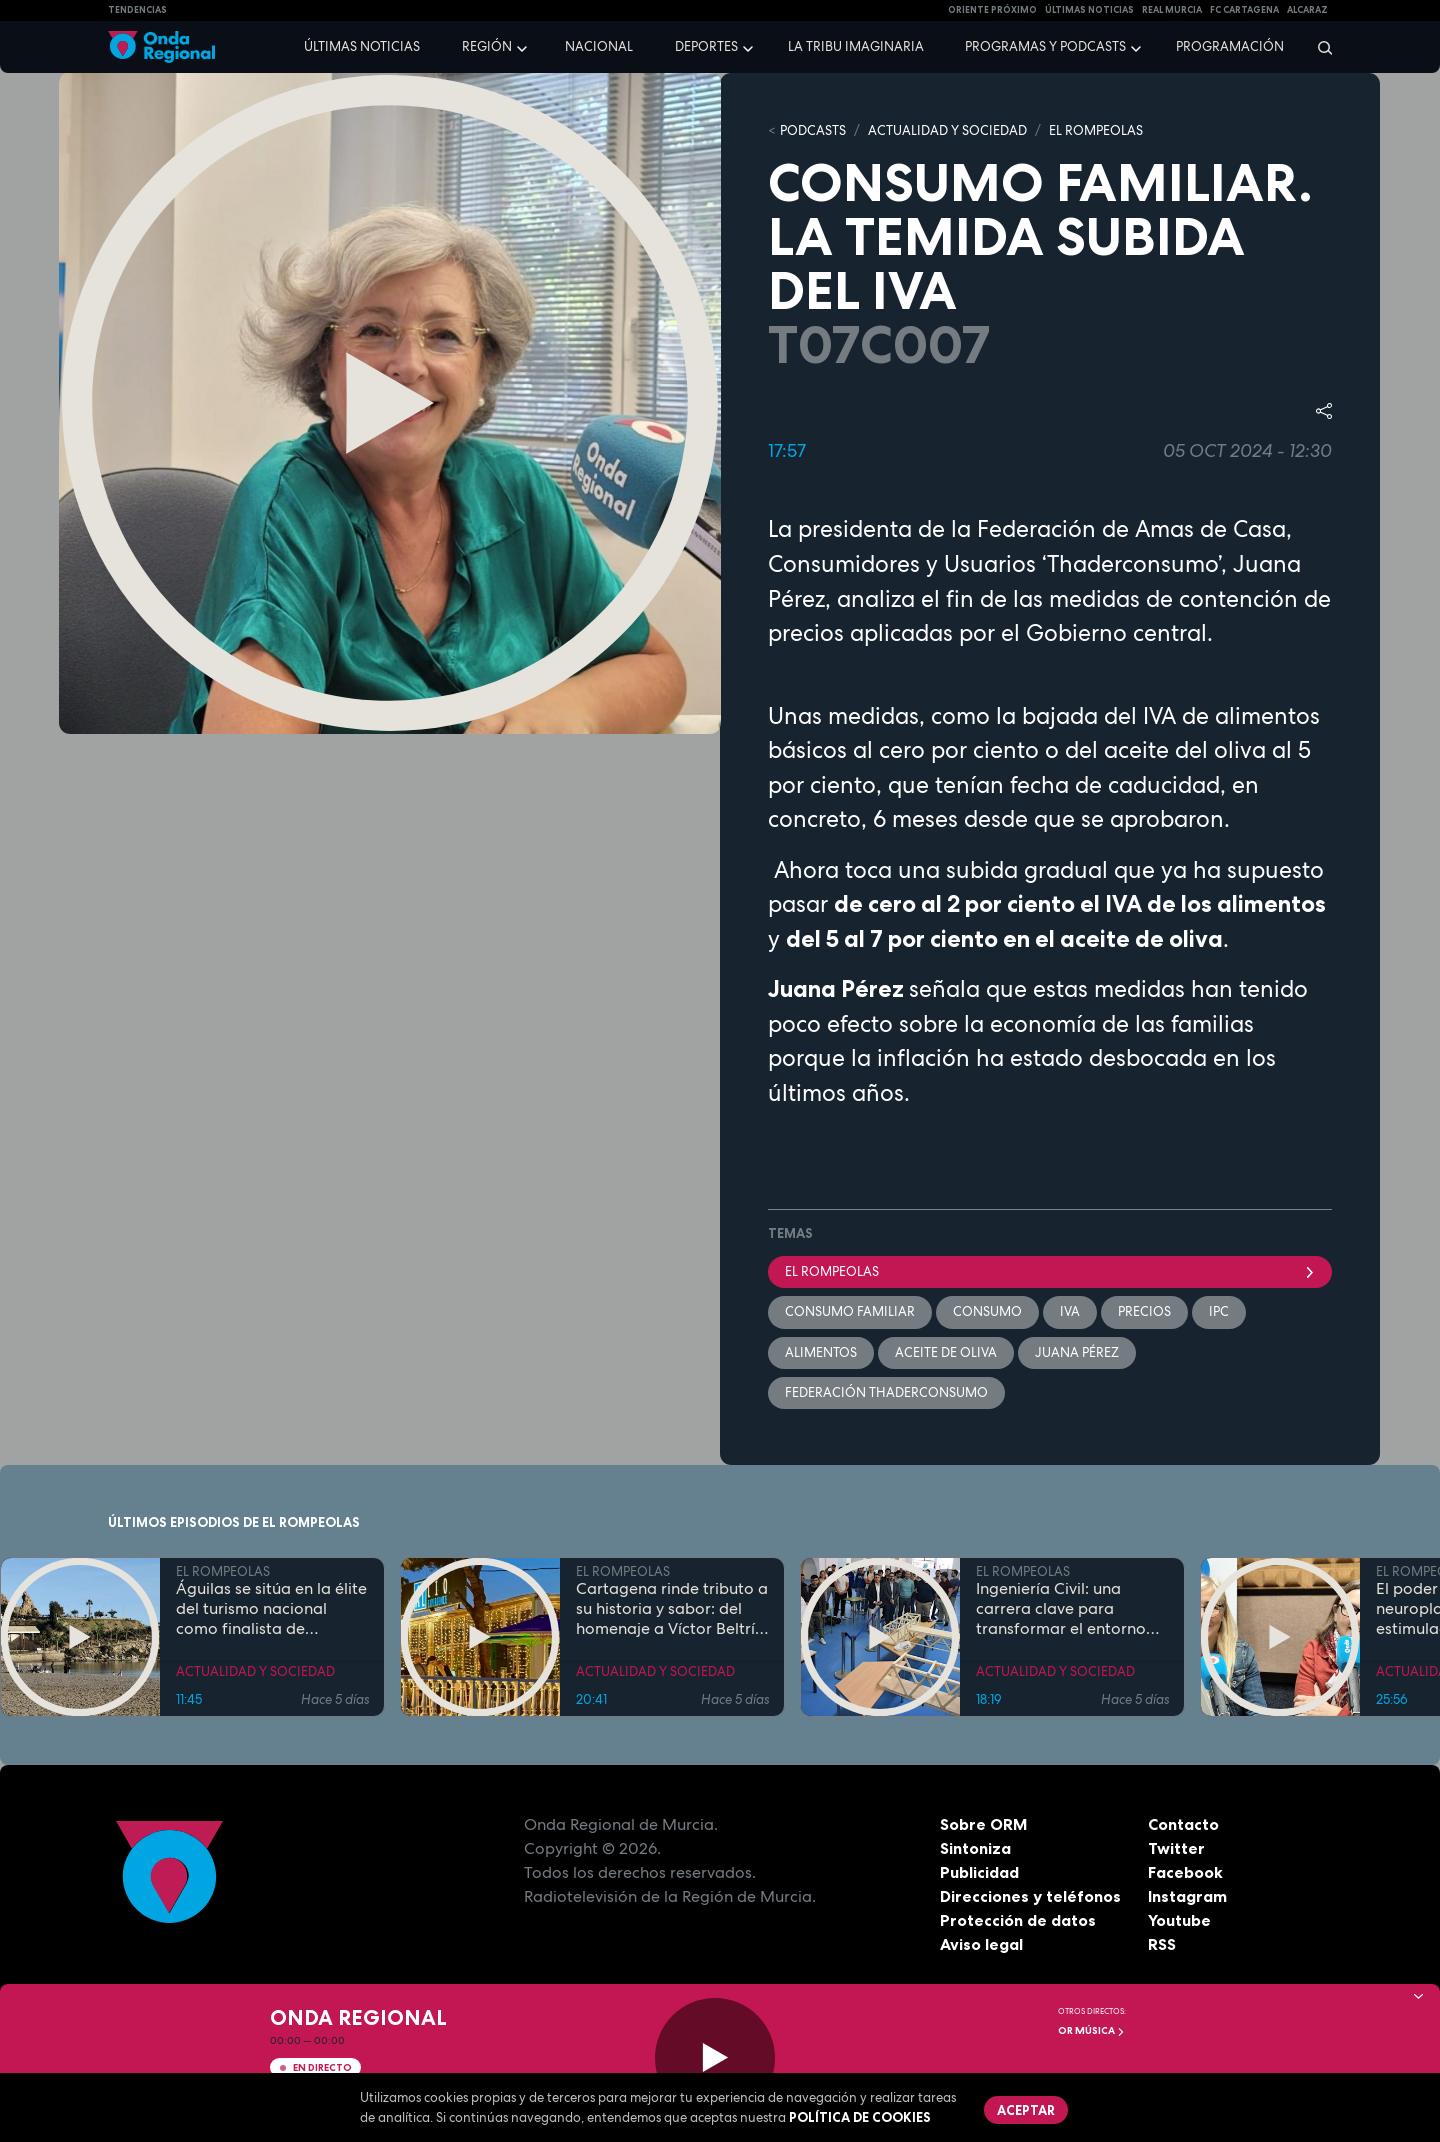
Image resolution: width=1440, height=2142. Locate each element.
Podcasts (813, 130)
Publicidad (979, 1873)
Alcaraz (1307, 10)
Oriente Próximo (992, 10)
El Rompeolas (1050, 1271)
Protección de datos (1018, 1921)
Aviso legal (981, 1945)
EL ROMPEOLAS (1096, 130)
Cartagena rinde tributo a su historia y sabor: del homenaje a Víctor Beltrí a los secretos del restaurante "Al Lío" (672, 1610)
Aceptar (1026, 2110)
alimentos (821, 1352)
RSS (1162, 1945)
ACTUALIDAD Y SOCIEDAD (947, 130)
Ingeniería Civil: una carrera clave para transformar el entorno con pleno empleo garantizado (1061, 1610)
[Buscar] (1318, 47)
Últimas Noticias (1089, 10)
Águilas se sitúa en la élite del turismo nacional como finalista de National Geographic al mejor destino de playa (271, 1610)
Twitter (1176, 1849)
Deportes (706, 46)
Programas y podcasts (1045, 46)
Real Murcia (1172, 10)
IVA (1070, 1312)
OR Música (1091, 2030)
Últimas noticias (362, 46)
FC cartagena (1244, 10)
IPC (1219, 1312)
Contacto (1183, 1825)
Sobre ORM (984, 1825)
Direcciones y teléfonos (1031, 1897)
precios (1144, 1312)
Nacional (599, 46)
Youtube (1179, 1921)
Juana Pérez (1077, 1352)
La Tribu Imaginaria (856, 46)
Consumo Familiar (850, 1312)
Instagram (1187, 1897)
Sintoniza (975, 1849)
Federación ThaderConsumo (886, 1392)
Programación (1230, 46)
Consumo (987, 1312)
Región (487, 46)
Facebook (1185, 1873)
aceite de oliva (946, 1352)
